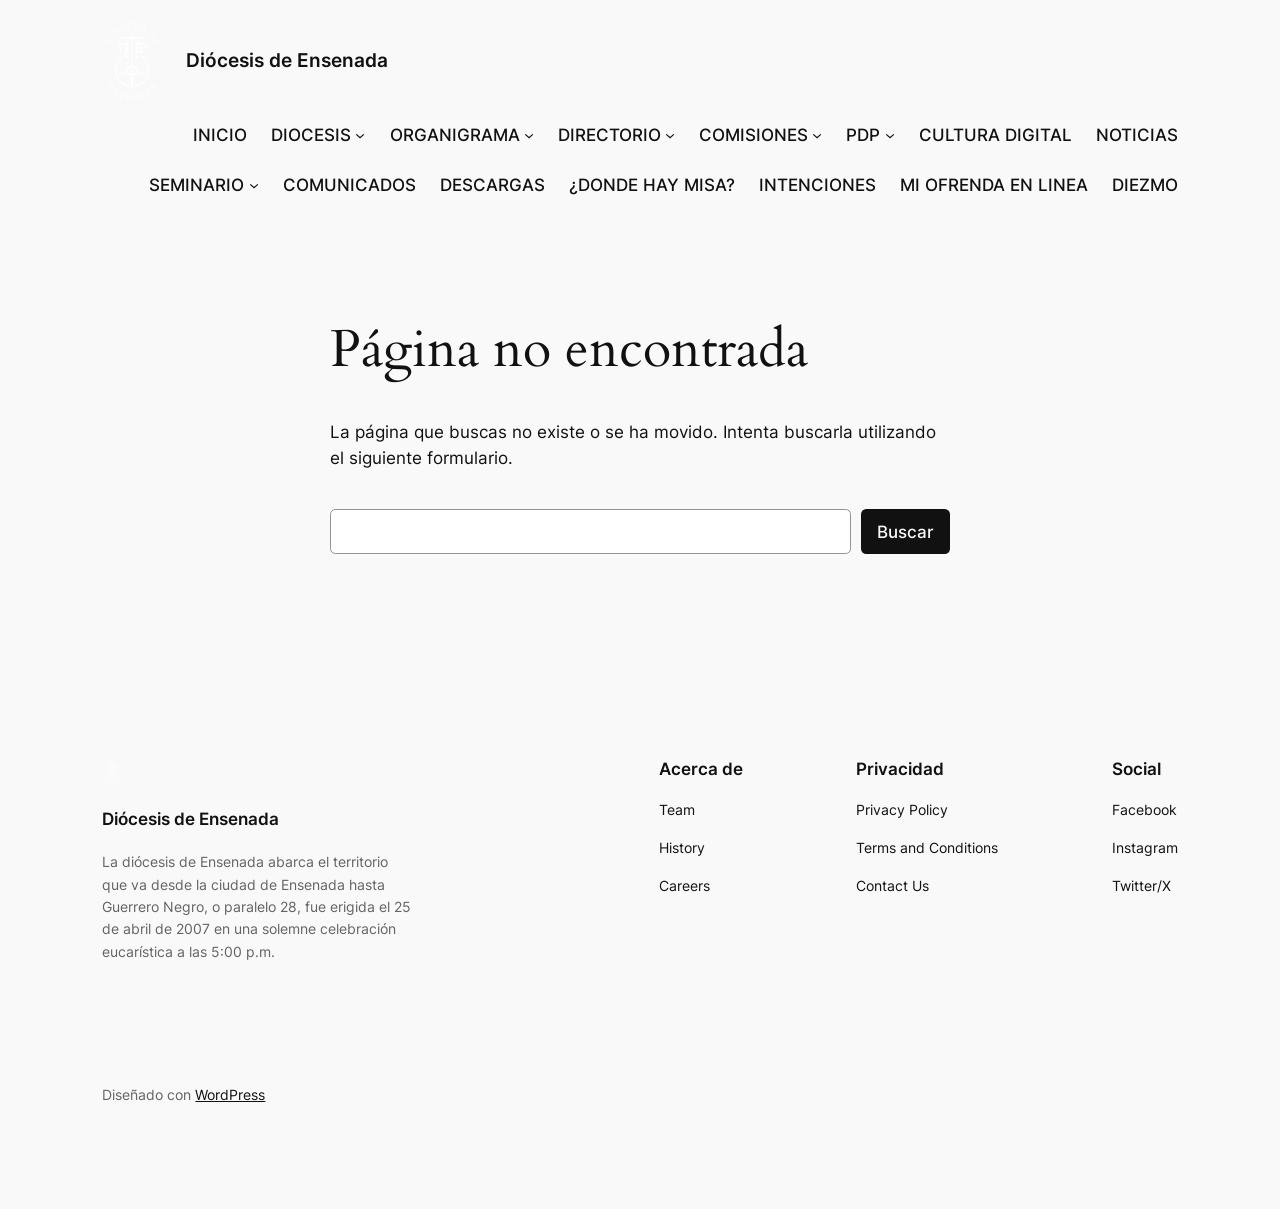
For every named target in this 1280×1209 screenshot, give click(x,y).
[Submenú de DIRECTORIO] (670, 135)
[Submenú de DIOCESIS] (360, 135)
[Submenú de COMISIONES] (817, 135)
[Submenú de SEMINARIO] (254, 185)
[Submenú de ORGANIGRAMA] (529, 135)
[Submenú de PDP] (890, 135)
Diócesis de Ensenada (287, 60)
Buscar (905, 532)
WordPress (230, 1094)
